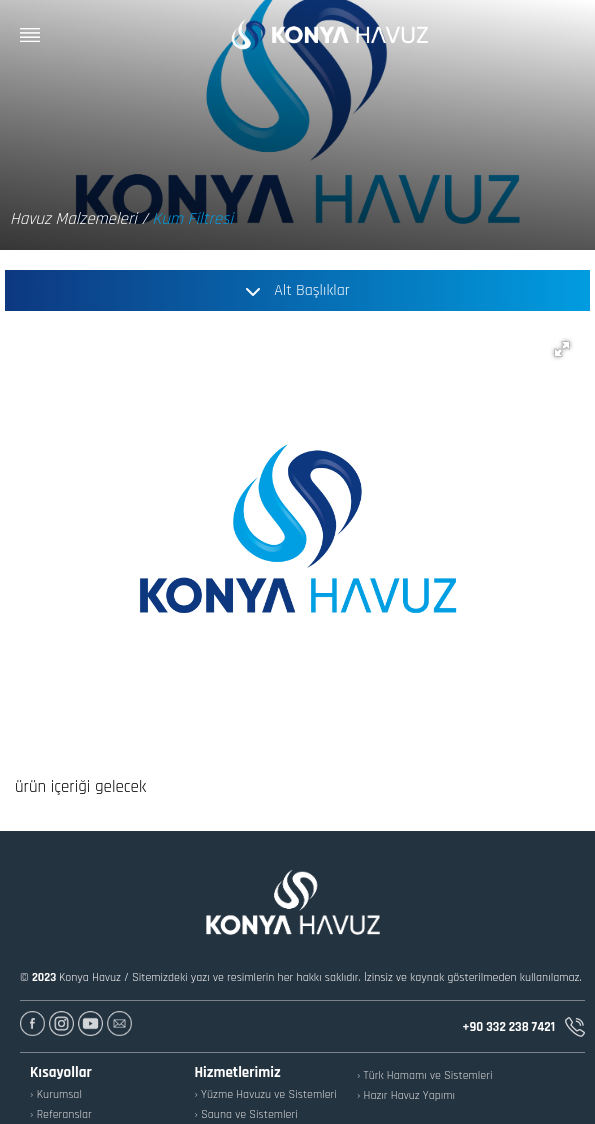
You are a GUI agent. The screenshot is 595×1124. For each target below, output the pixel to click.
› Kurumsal (56, 1094)
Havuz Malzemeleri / (79, 219)
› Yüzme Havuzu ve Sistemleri (265, 1094)
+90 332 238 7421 (523, 1027)
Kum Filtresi (192, 219)
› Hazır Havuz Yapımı (406, 1095)
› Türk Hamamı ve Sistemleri (425, 1075)
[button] (562, 349)
